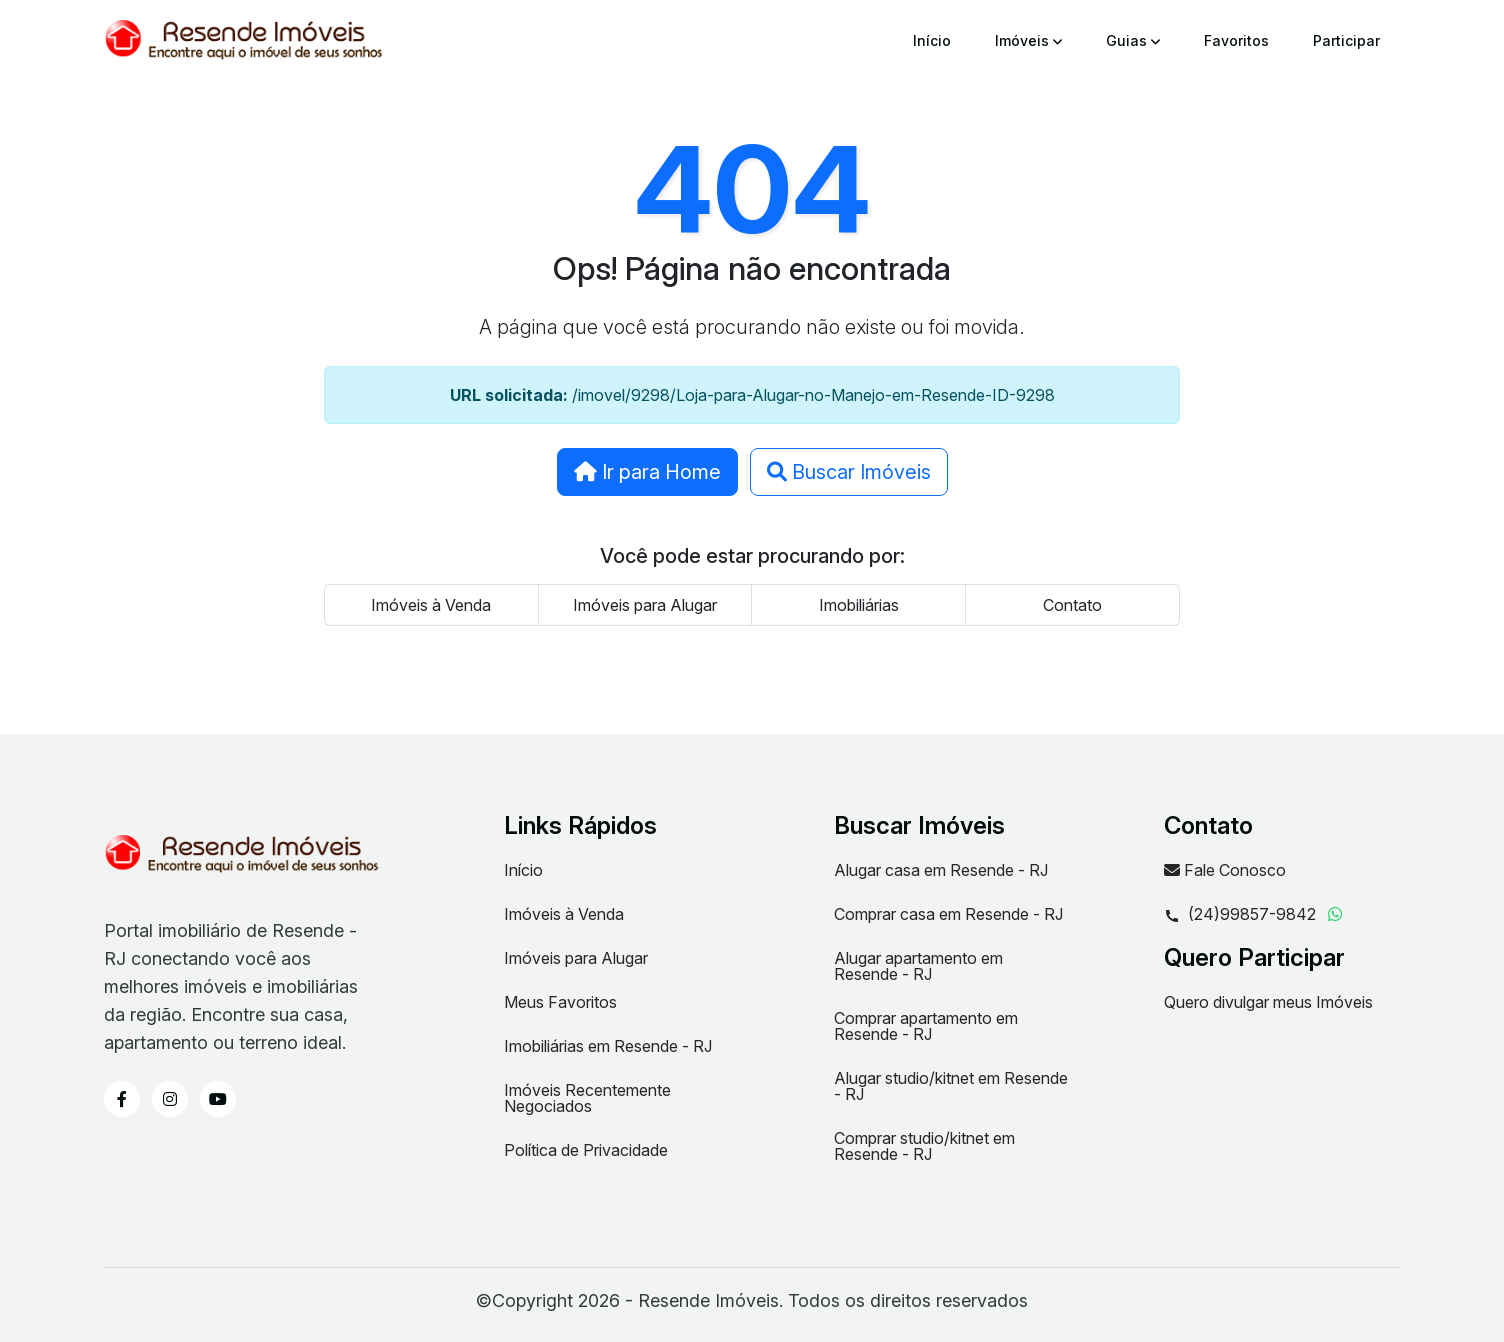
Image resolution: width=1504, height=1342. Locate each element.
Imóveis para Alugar (645, 605)
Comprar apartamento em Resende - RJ (926, 1026)
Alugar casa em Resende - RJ (941, 870)
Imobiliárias (859, 605)
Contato (1072, 605)
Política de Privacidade (586, 1150)
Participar (1346, 40)
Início (932, 40)
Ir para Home (647, 472)
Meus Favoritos (560, 1002)
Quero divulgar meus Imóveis (1268, 1002)
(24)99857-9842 (1240, 915)
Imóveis (1028, 40)
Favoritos (1236, 40)
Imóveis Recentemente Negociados (587, 1098)
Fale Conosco (1225, 870)
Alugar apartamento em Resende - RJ (918, 966)
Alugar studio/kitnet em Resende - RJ (951, 1086)
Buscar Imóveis (849, 472)
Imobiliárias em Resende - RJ (608, 1046)
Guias (1133, 40)
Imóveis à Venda (431, 605)
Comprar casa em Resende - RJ (948, 914)
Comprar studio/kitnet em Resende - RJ (924, 1146)
